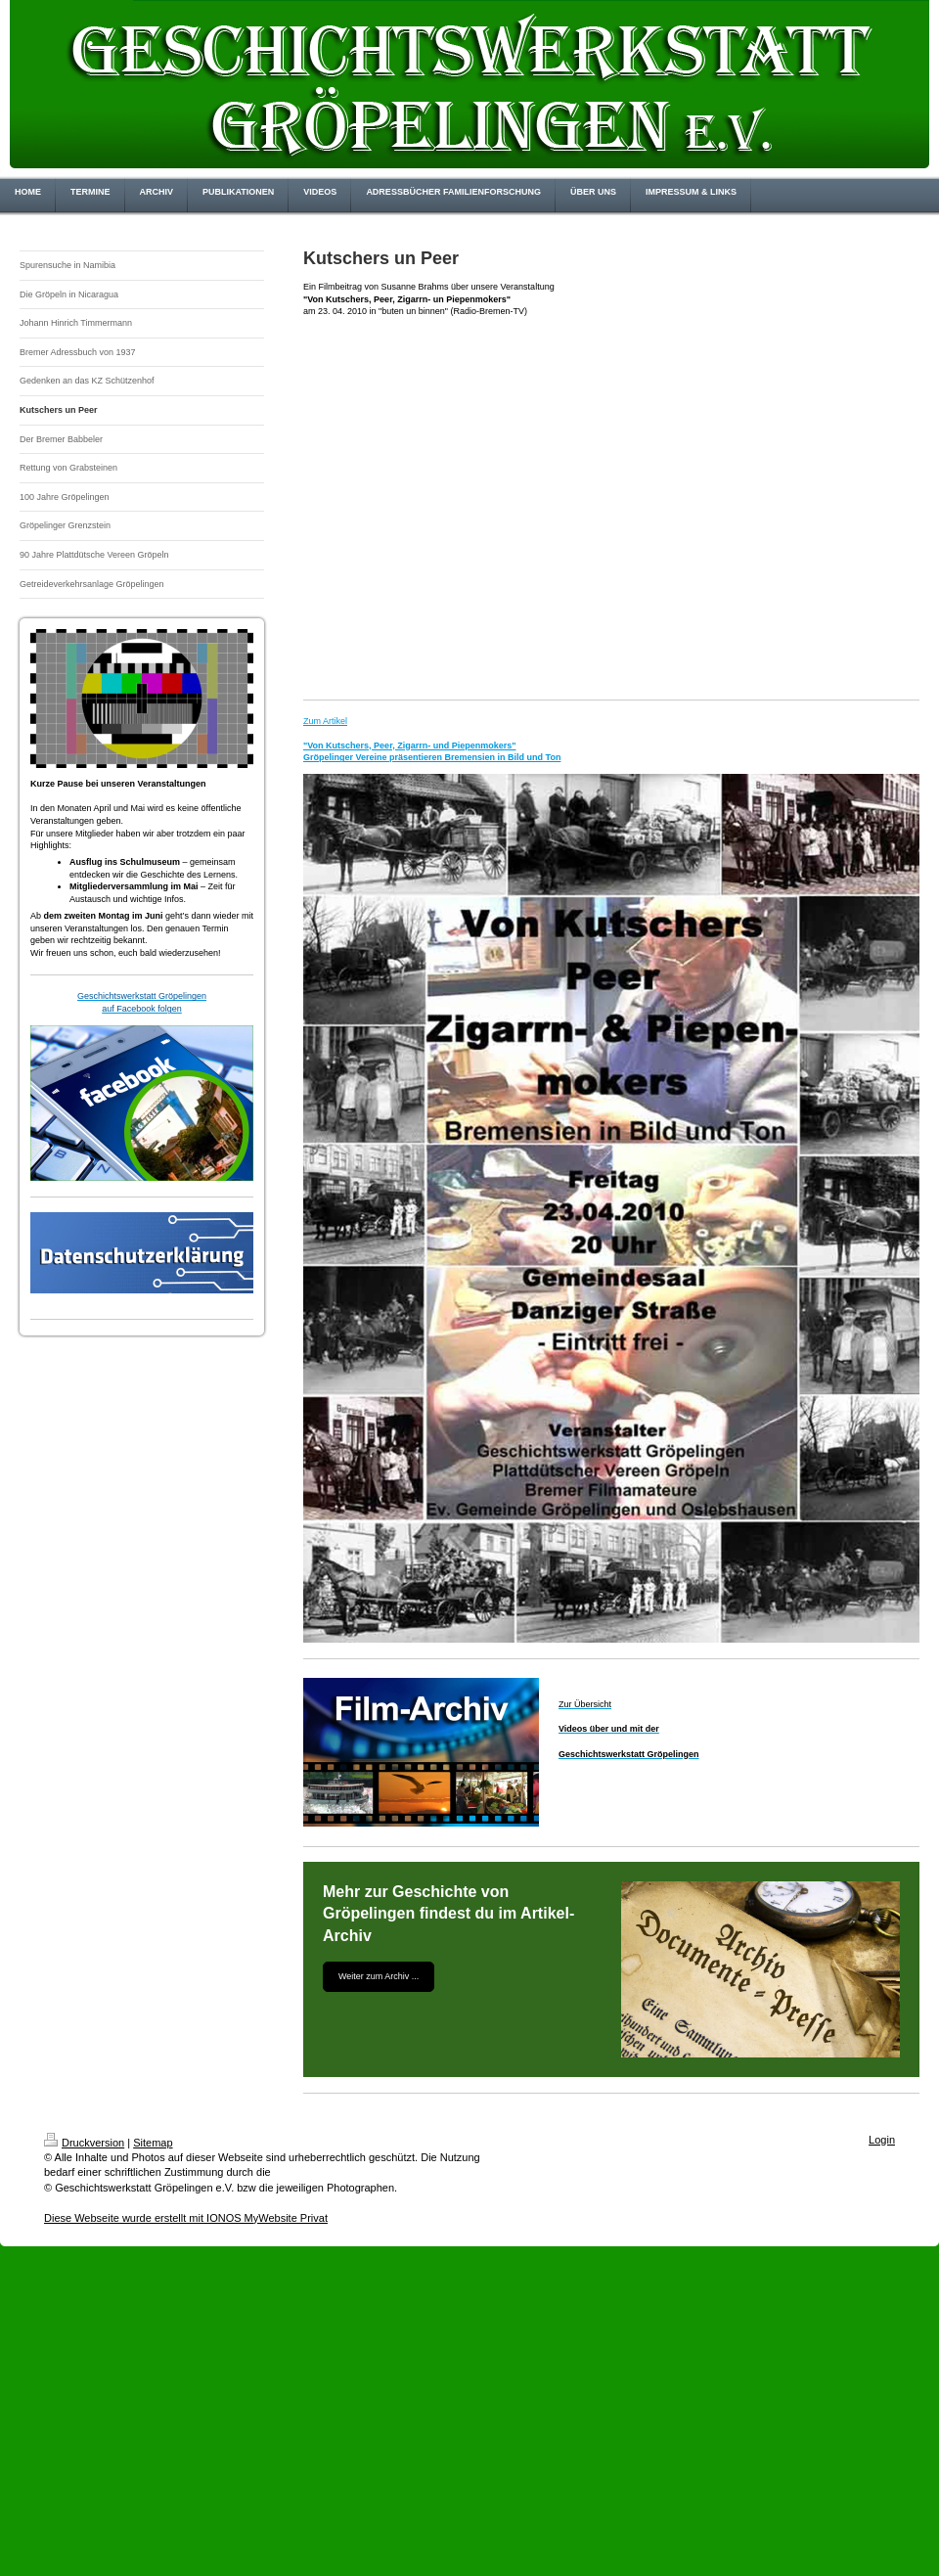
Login (882, 2140)
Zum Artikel (325, 721)
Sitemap (152, 2142)
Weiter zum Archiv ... (378, 1976)
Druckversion (84, 2142)
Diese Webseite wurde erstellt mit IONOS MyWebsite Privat (186, 2218)
